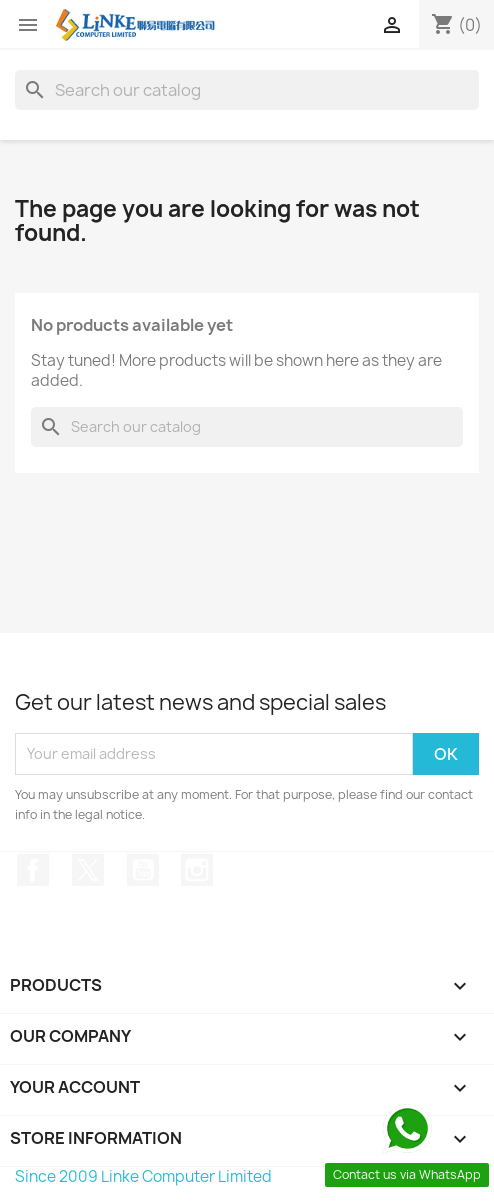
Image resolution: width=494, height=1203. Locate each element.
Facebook (33, 870)
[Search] (247, 90)
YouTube (143, 870)
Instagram (197, 870)
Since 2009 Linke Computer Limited (143, 1176)
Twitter (88, 870)
